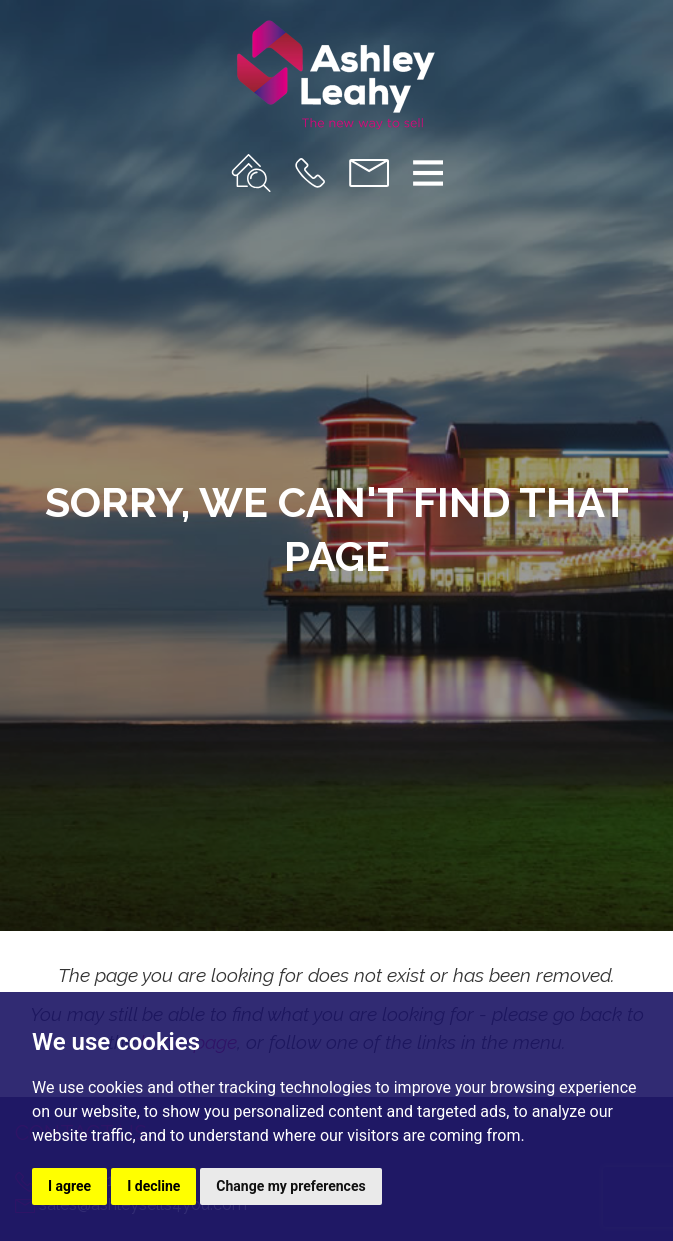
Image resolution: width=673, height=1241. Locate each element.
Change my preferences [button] (290, 1186)
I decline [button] (153, 1186)
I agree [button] (69, 1186)
